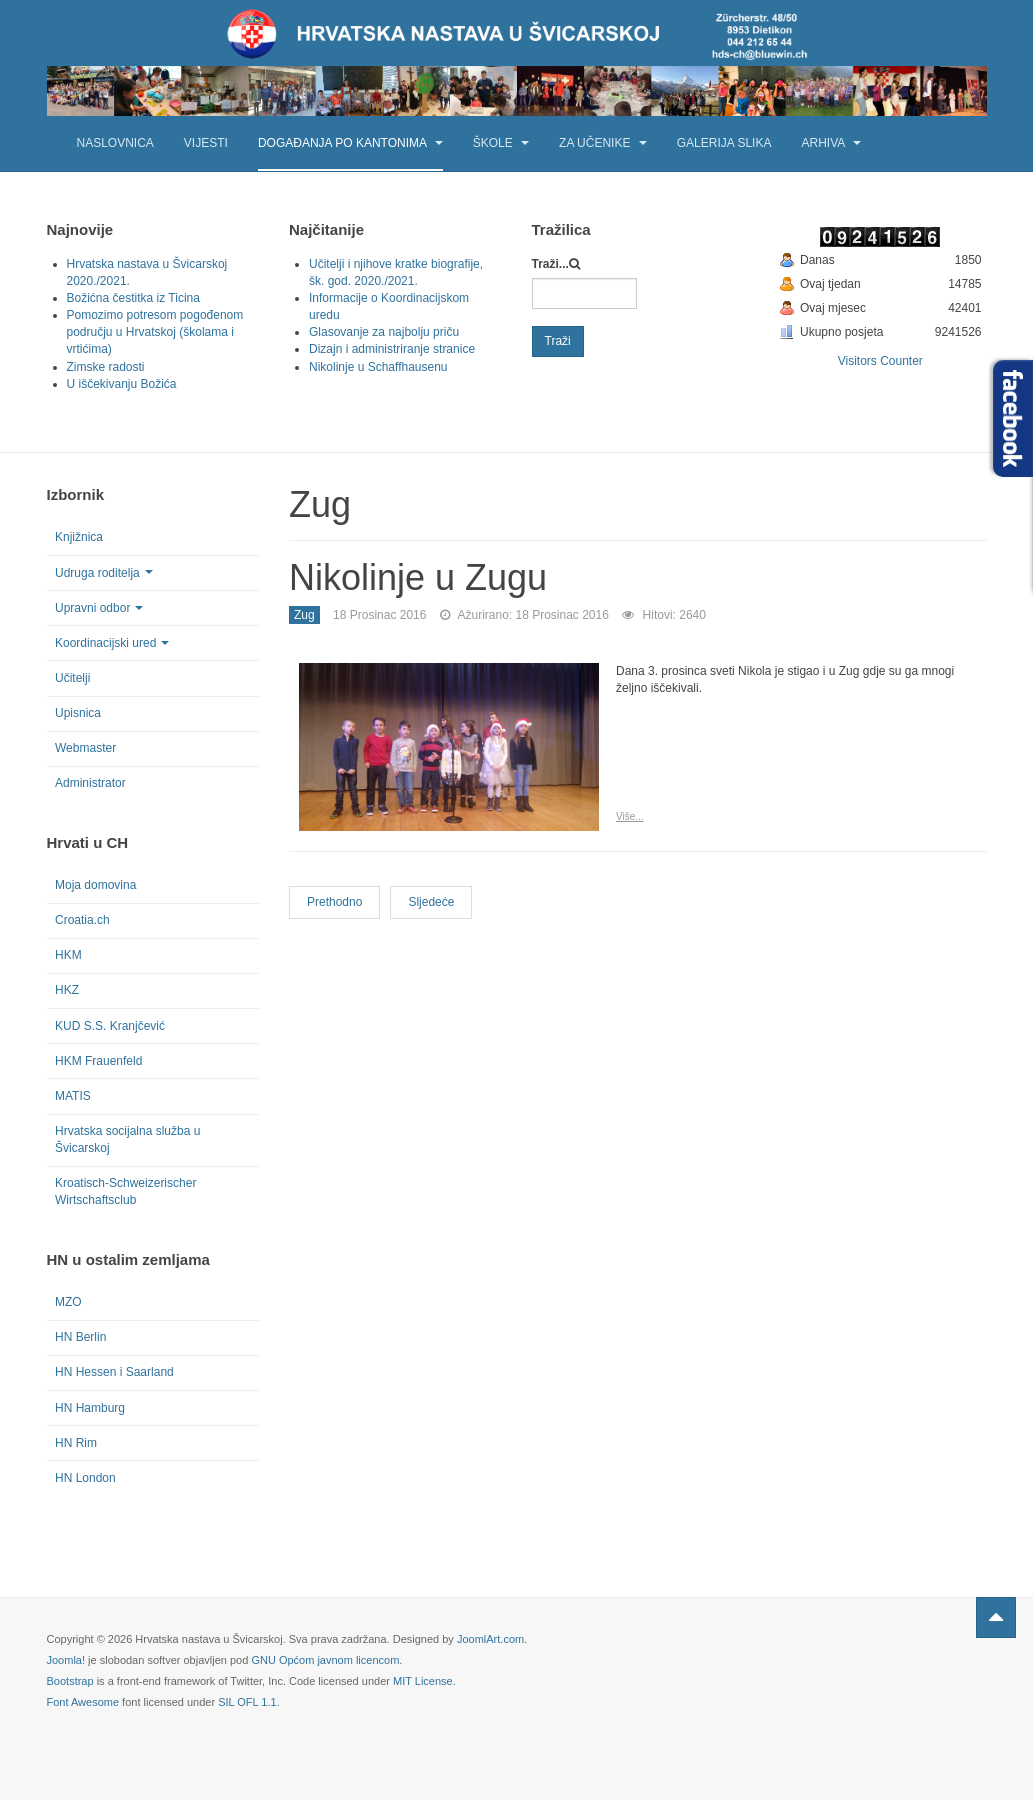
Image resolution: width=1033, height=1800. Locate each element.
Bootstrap (70, 1681)
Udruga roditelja (104, 573)
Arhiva (830, 143)
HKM (68, 955)
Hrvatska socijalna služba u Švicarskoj (127, 1139)
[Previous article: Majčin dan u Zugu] (334, 902)
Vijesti (206, 143)
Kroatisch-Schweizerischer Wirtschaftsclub (125, 1191)
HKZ (67, 990)
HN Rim (76, 1443)
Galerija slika (724, 143)
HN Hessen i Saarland (114, 1372)
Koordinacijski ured (112, 643)
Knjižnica (79, 537)
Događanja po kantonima (350, 143)
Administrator (90, 783)
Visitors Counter (880, 361)
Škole (501, 143)
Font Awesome (83, 1702)
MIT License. (424, 1681)
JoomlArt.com (490, 1639)
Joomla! (66, 1660)
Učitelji (72, 678)
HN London (85, 1478)
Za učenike (603, 143)
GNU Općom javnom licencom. (326, 1660)
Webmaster (85, 748)
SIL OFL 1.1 (247, 1702)
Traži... (550, 264)
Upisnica (78, 713)
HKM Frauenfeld (98, 1061)
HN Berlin (80, 1337)
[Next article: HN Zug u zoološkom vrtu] (431, 902)
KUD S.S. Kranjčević (110, 1026)
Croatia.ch (82, 920)
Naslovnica (115, 143)
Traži (558, 341)
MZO (68, 1302)
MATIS (73, 1096)
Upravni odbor (99, 608)
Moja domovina (95, 885)
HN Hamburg (90, 1408)
